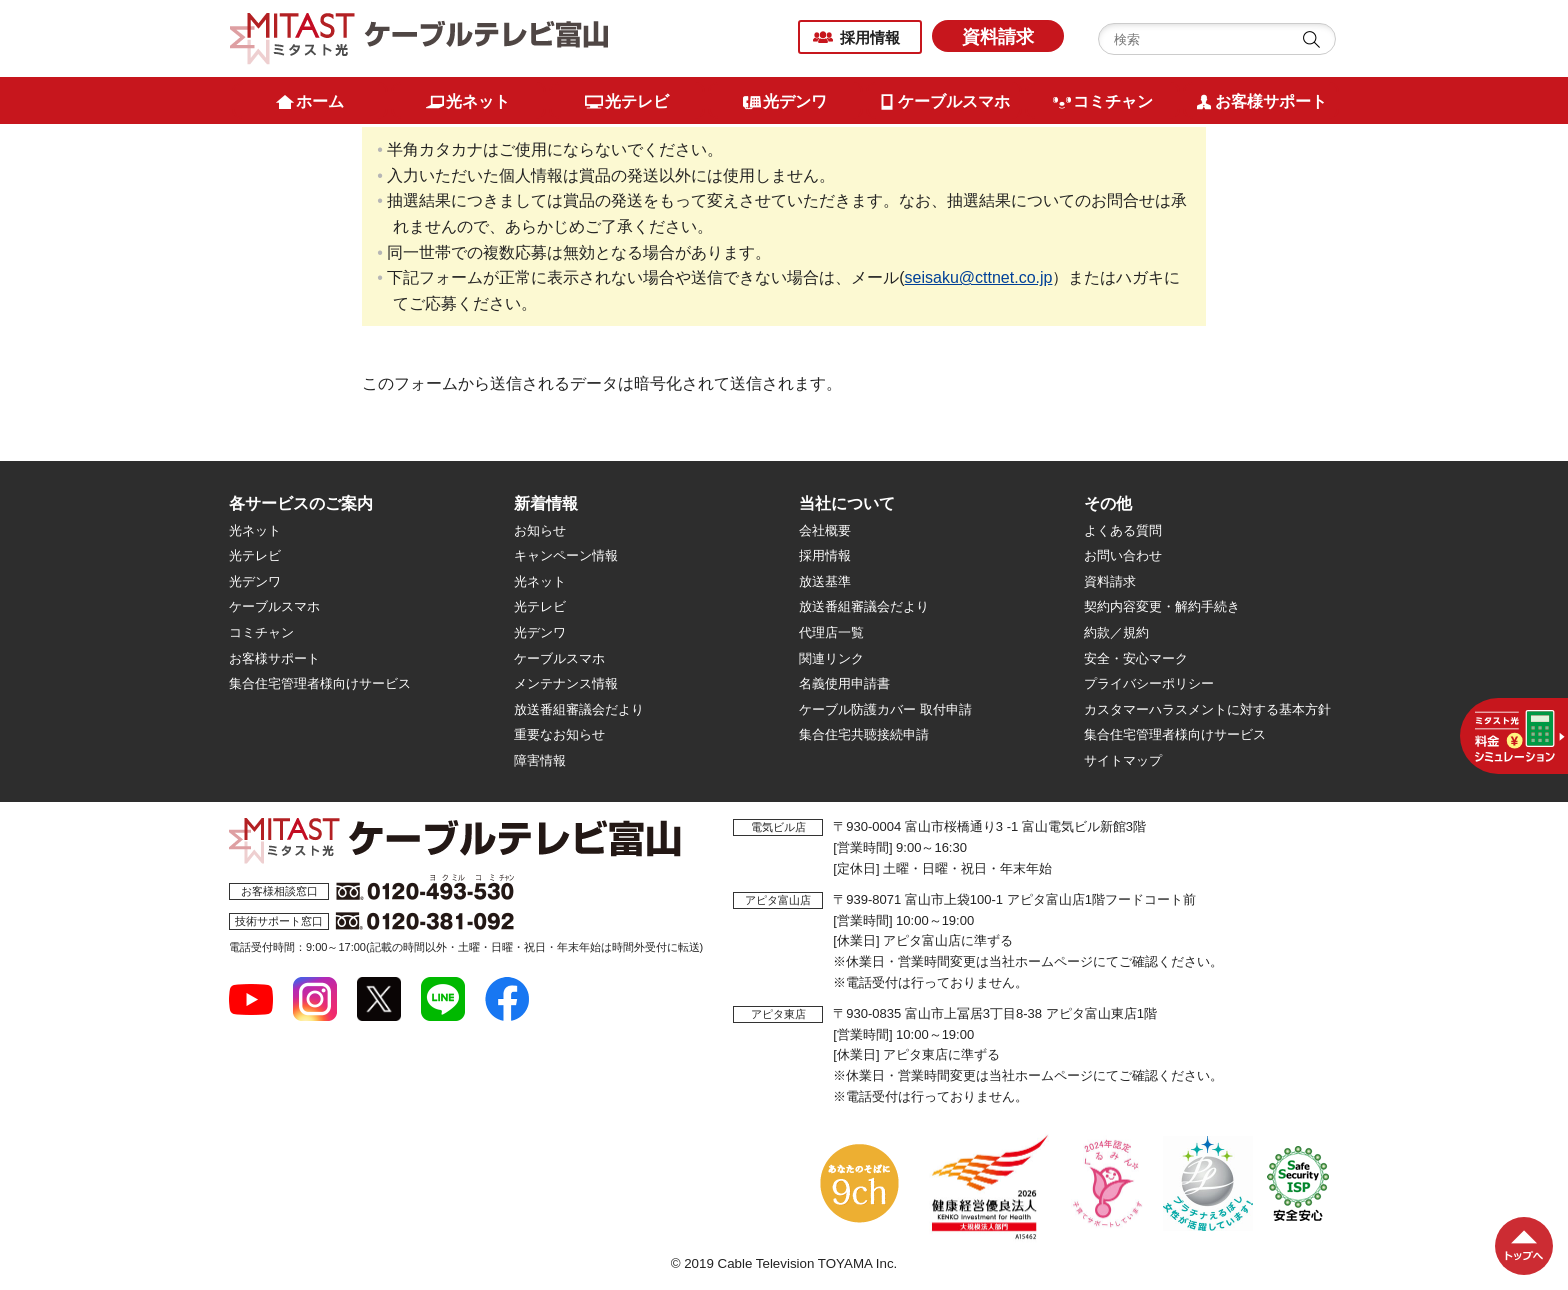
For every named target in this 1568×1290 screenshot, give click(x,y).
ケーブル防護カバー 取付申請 (885, 709)
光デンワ (255, 581)
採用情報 (870, 37)
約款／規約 (1116, 632)
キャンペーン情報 (566, 555)
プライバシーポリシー (1149, 683)
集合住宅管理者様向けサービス (320, 683)
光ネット (255, 530)
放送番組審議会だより (579, 709)
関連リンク (831, 658)
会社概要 (825, 530)
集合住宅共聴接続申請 (864, 734)
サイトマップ (1123, 760)
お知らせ (540, 530)
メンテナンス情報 (566, 683)
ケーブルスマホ (274, 606)
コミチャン (261, 632)
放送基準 (825, 581)
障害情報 (540, 760)
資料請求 (998, 37)
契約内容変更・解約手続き (1162, 606)
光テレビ (255, 555)
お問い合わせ (1123, 555)
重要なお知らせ (559, 734)
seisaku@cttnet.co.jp (979, 277)
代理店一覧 (831, 632)
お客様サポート (274, 658)
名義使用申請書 (844, 683)
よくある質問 (1123, 530)
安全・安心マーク (1136, 658)
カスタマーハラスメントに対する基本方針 (1207, 709)
